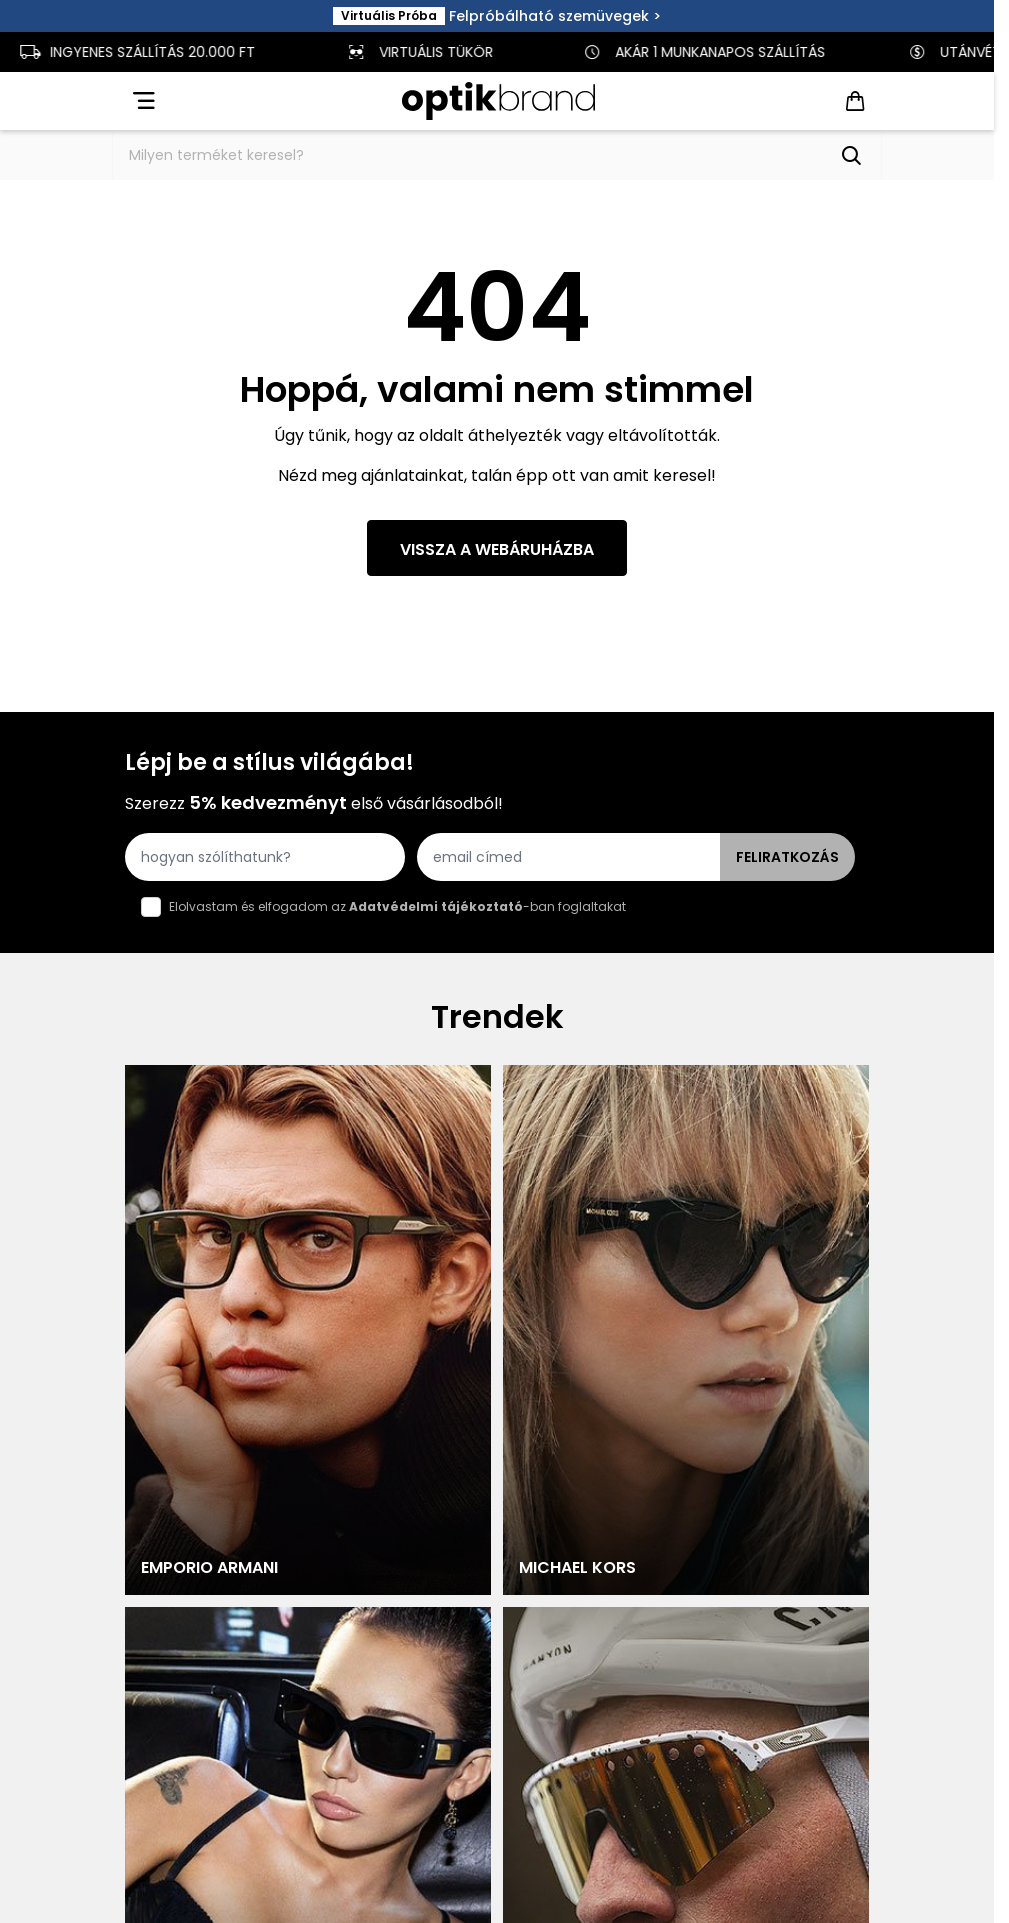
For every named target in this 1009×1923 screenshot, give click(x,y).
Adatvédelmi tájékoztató (436, 906)
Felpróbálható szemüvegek (549, 16)
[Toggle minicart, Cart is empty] (855, 101)
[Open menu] (142, 101)
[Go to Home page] (498, 101)
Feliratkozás (787, 857)
